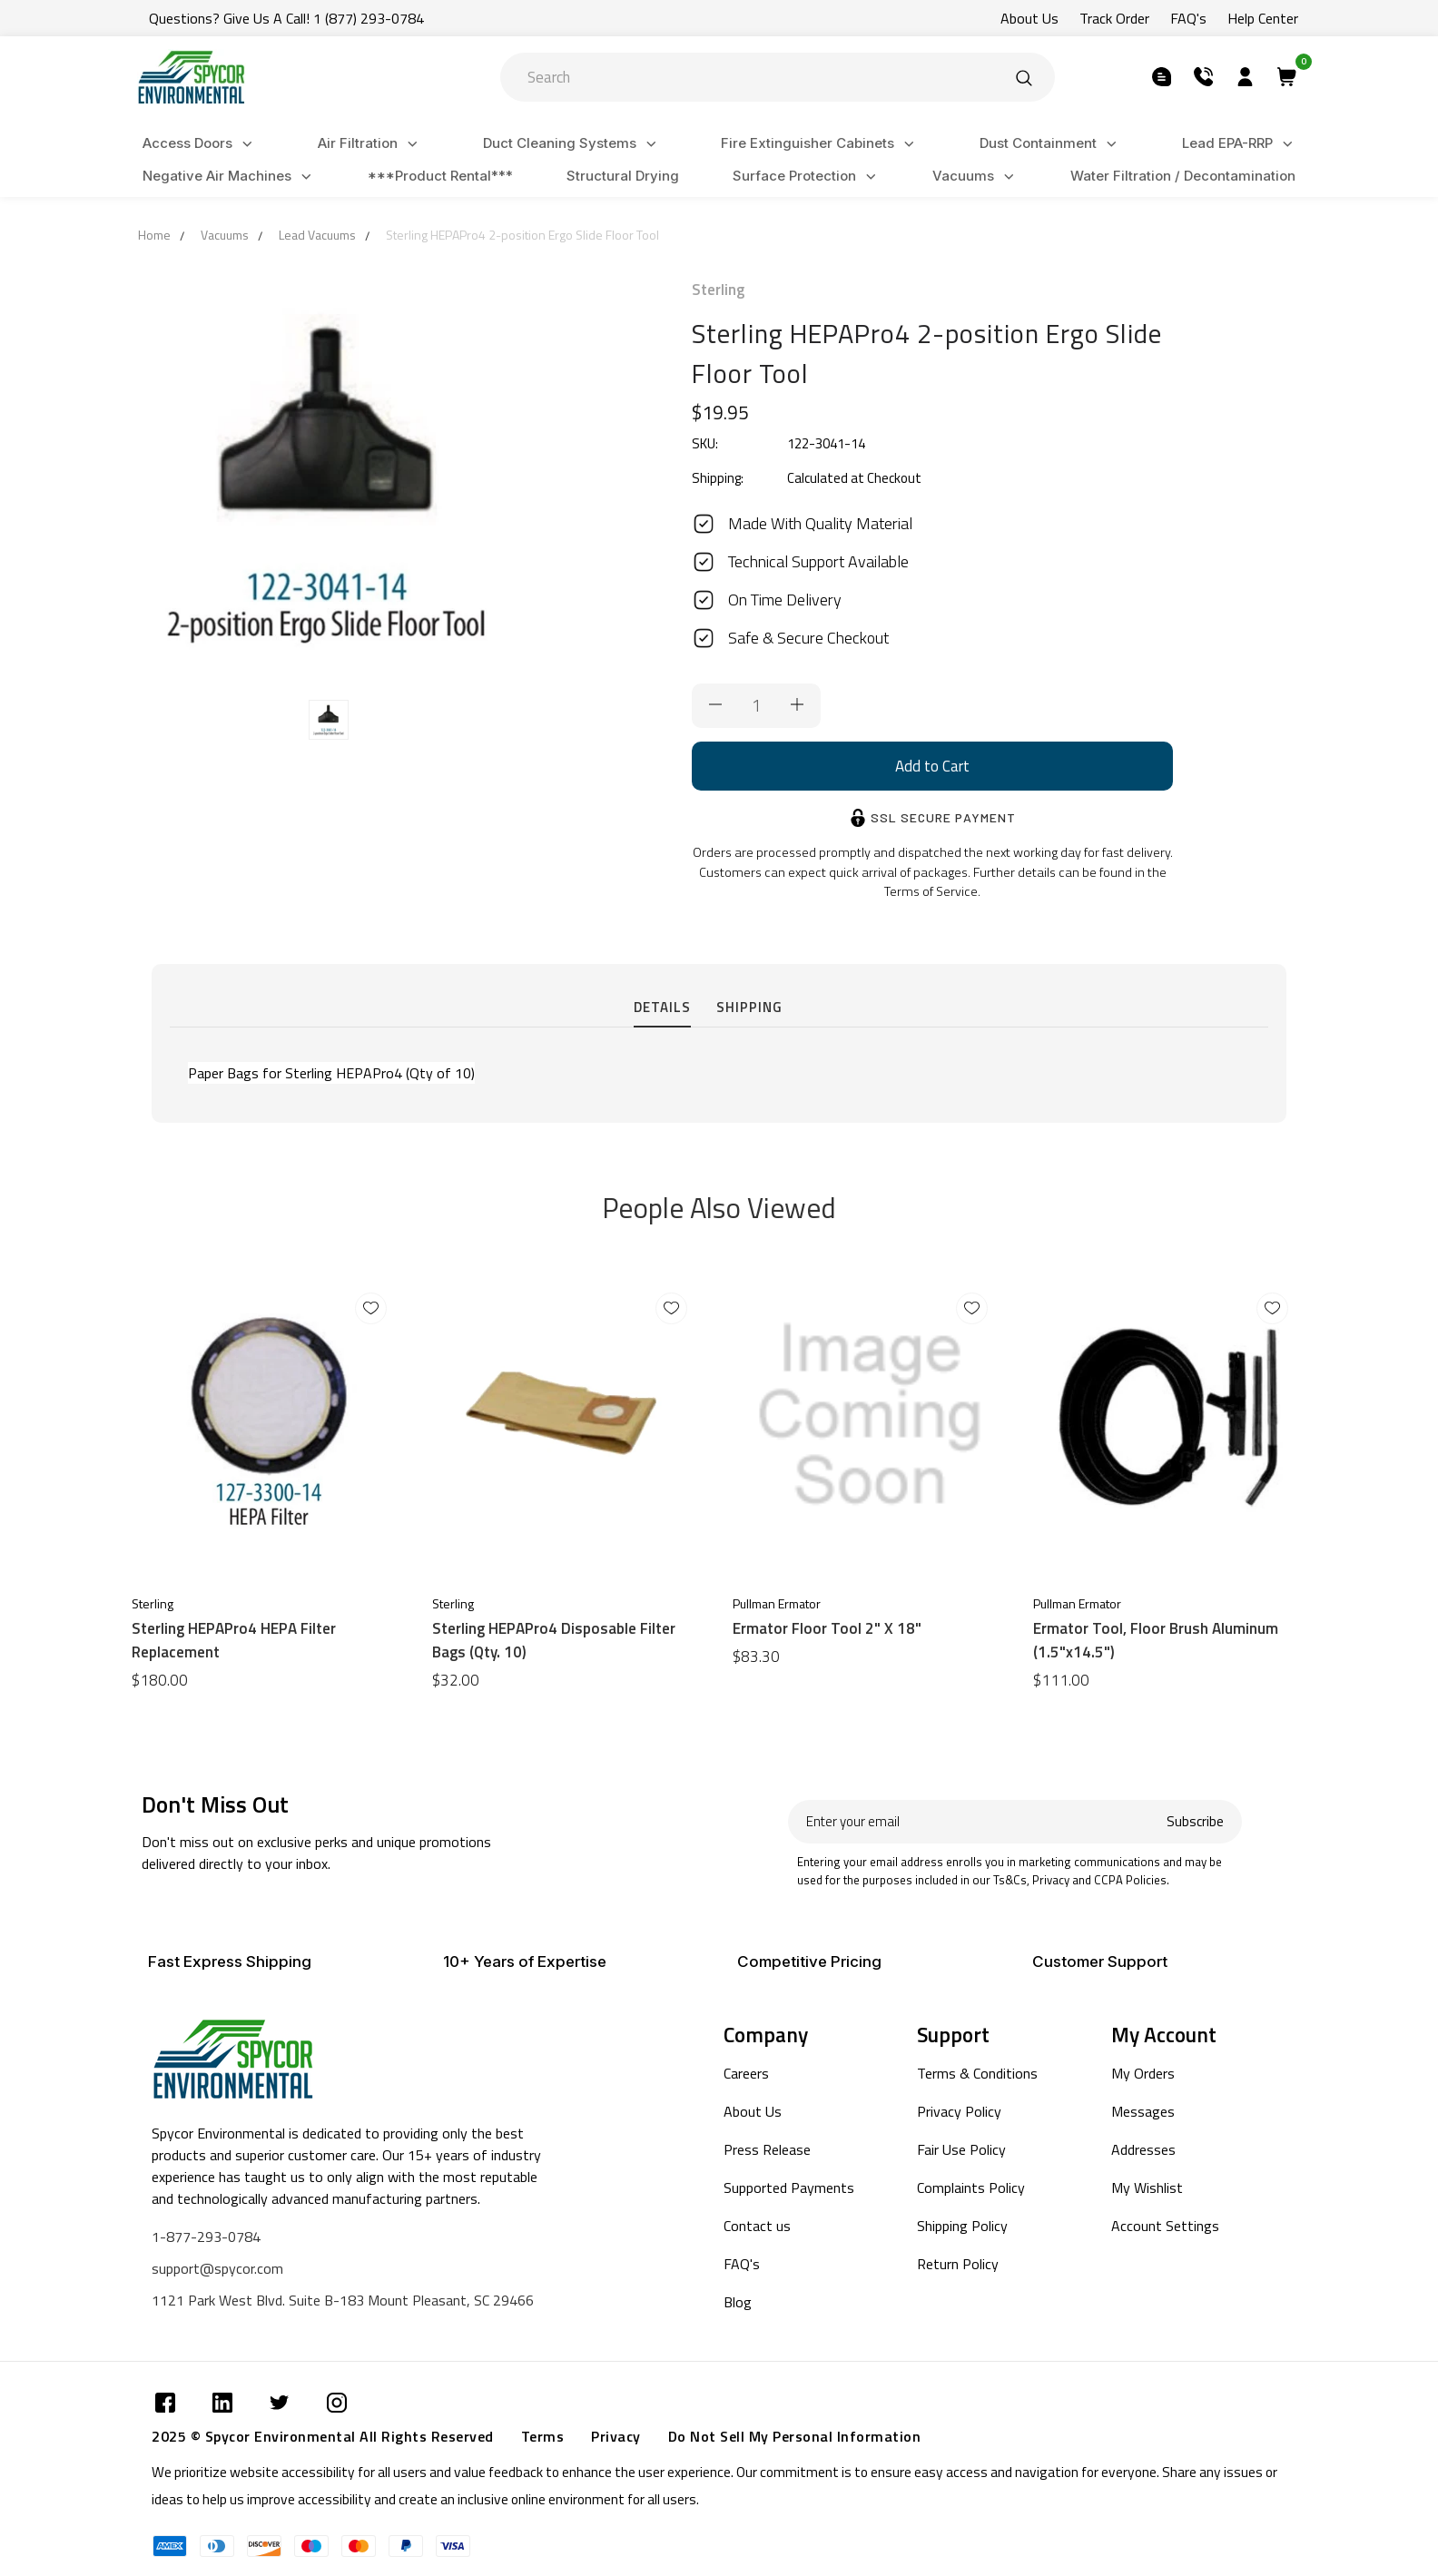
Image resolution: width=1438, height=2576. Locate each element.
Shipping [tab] (749, 1007)
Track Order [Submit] (1114, 18)
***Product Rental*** (440, 175)
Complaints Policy (971, 2187)
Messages (1143, 2111)
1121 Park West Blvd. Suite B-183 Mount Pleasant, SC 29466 (343, 2300)
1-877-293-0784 (206, 2236)
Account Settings (1165, 2226)
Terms (543, 2436)
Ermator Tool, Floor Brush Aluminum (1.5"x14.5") (1155, 1640)
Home (154, 234)
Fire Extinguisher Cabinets (820, 143)
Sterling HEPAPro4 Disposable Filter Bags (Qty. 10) (553, 1640)
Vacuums (975, 176)
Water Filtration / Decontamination (1182, 175)
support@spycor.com (217, 2268)
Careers (746, 2073)
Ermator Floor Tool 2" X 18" (827, 1628)
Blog (738, 2302)
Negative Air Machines (230, 176)
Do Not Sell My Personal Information (794, 2436)
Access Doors (200, 143)
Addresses (1143, 2149)
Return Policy (958, 2264)
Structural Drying (622, 175)
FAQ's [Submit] (1188, 18)
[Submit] (1024, 77)
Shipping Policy (962, 2226)
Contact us (757, 2226)
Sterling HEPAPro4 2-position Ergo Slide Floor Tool (522, 234)
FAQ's (742, 2264)
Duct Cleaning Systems (572, 143)
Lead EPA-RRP (1240, 143)
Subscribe (1195, 1821)
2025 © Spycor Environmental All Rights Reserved (323, 2436)
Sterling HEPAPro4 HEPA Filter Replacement (234, 1640)
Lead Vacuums (317, 234)
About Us (753, 2111)
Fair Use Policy (961, 2149)
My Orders (1143, 2073)
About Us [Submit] (1029, 18)
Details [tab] (662, 1007)
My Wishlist (1147, 2187)
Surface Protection (807, 176)
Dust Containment (1051, 143)
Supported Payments (789, 2187)
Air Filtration (370, 143)
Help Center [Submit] (1262, 18)
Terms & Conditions (977, 2073)
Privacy (616, 2436)
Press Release (767, 2149)
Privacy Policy (959, 2111)
